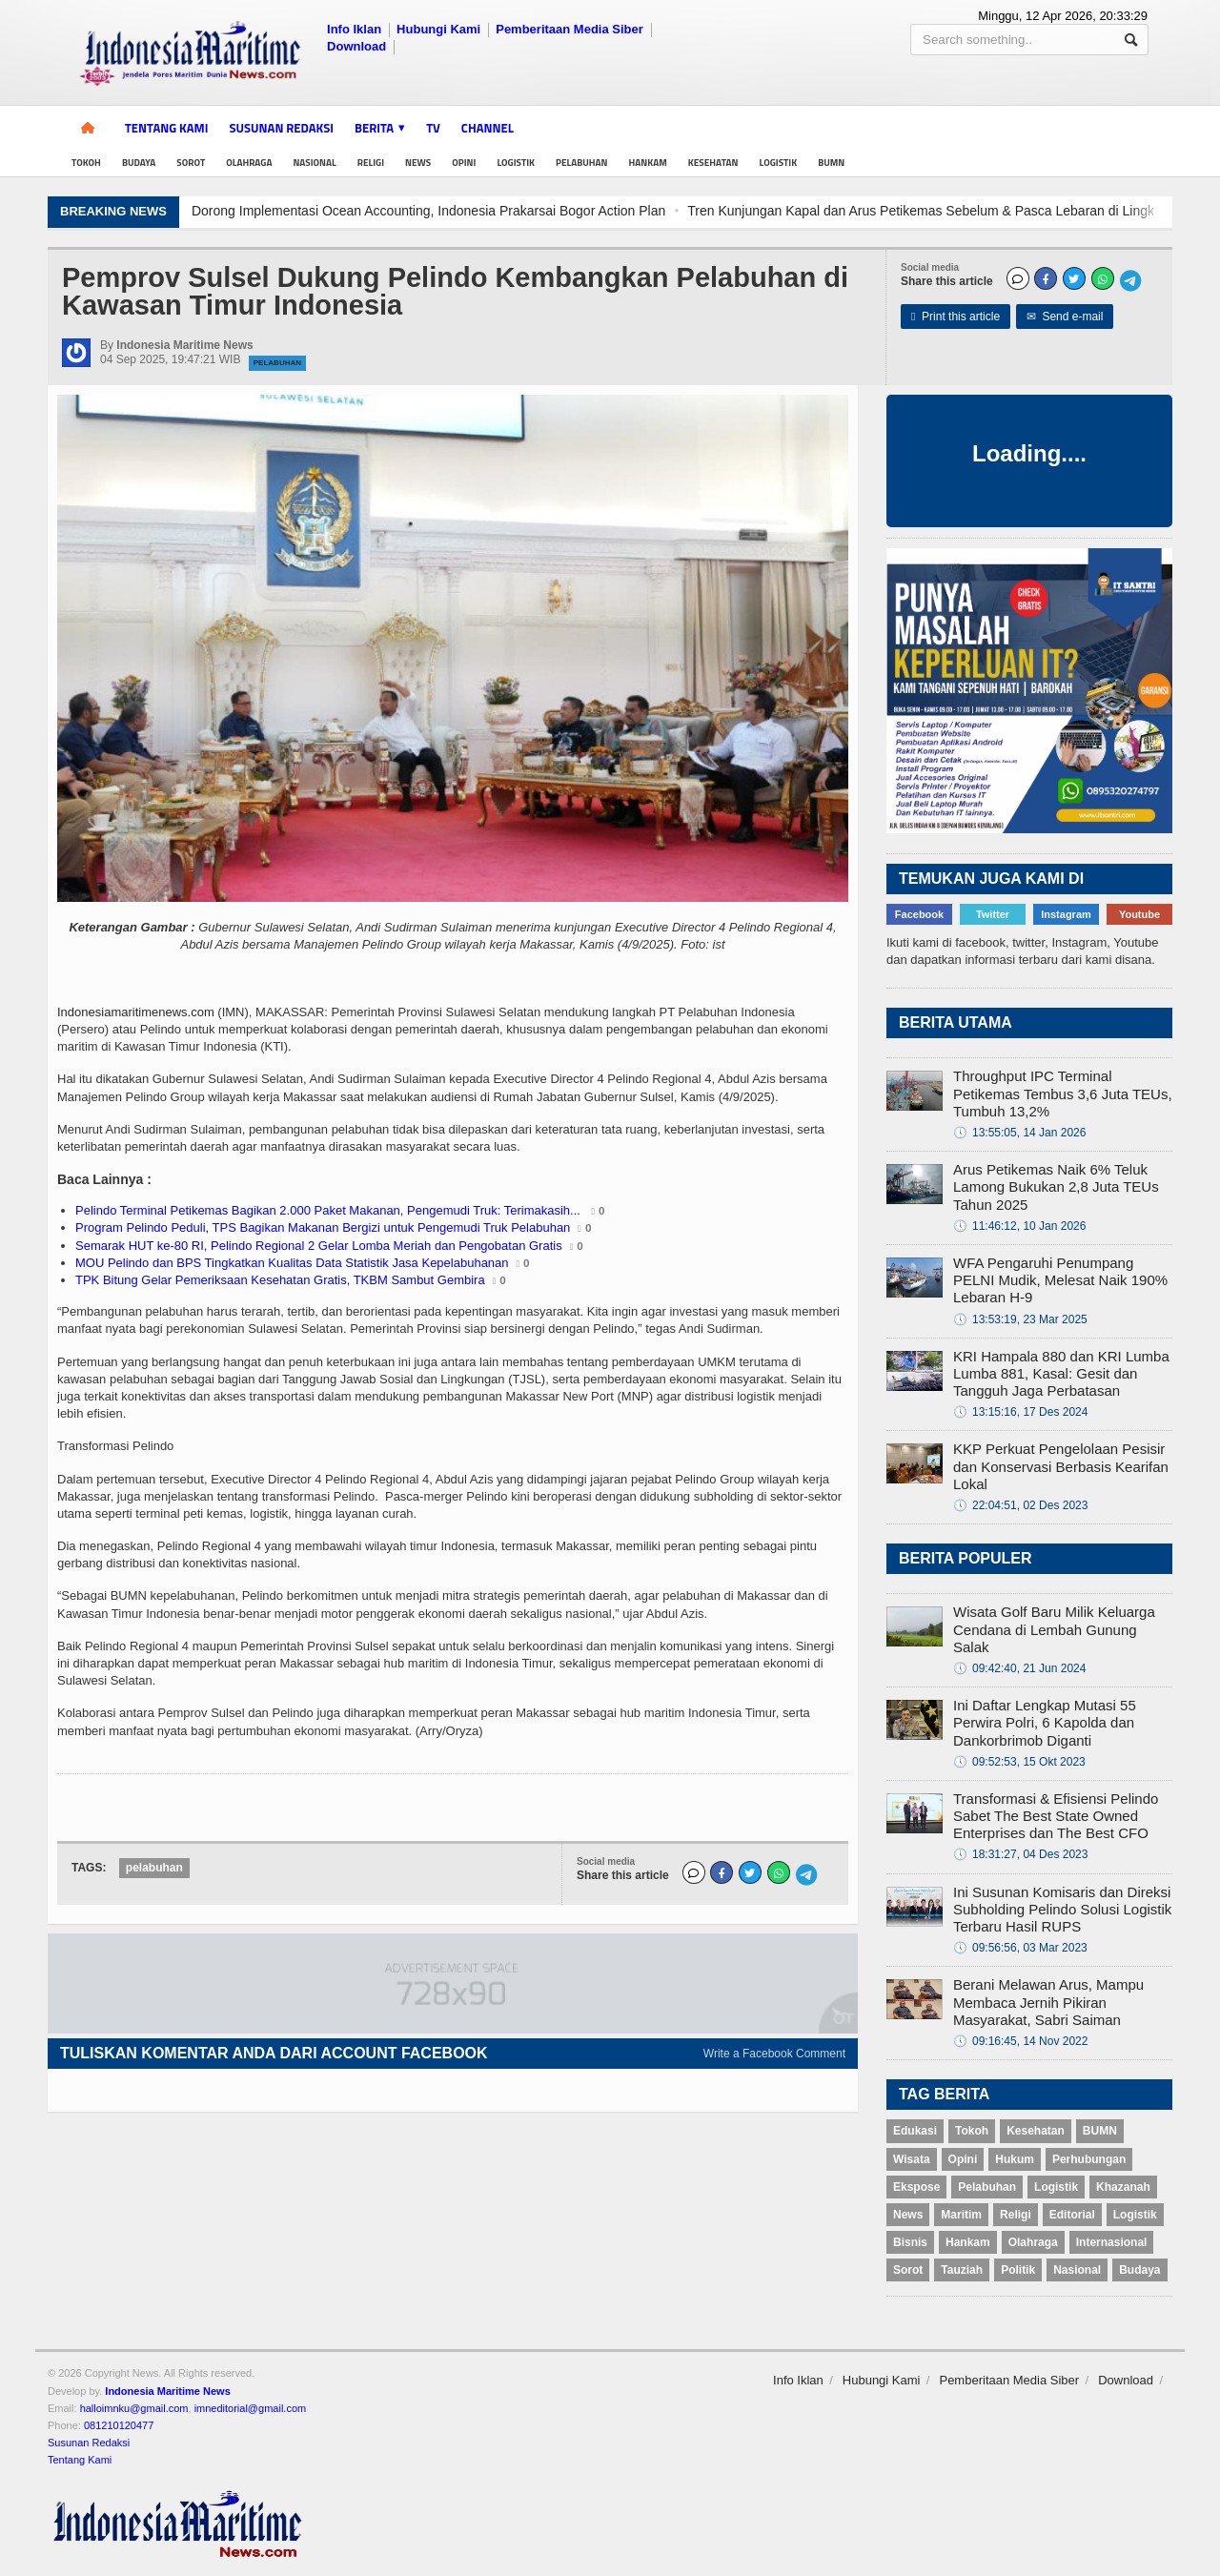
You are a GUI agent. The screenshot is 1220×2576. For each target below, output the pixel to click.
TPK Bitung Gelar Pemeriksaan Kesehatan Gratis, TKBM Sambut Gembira (280, 1280)
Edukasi (915, 2130)
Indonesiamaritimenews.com (135, 1012)
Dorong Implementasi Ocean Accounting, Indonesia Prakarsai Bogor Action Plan (889, 210)
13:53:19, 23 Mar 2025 (1020, 1319)
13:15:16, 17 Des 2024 (1020, 1412)
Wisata (911, 2159)
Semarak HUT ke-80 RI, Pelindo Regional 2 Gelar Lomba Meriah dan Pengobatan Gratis (318, 1245)
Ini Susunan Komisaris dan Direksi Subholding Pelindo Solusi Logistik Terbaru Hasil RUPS (1062, 1909)
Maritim (961, 2214)
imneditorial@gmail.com (250, 2408)
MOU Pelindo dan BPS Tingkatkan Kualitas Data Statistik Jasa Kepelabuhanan (292, 1263)
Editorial (1072, 2214)
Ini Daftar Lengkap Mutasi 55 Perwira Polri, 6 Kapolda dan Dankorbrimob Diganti (1044, 1722)
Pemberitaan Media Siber (569, 29)
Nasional (314, 162)
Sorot (190, 162)
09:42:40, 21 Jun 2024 (1019, 1668)
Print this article (955, 316)
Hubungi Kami (438, 29)
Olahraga (249, 162)
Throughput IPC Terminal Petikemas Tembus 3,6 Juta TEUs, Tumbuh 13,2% (1062, 1093)
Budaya (138, 162)
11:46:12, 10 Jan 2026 (1019, 1226)
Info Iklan (354, 29)
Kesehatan (713, 162)
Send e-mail (1065, 316)
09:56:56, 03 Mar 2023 (1020, 1947)
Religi (370, 162)
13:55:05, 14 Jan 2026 (1019, 1132)
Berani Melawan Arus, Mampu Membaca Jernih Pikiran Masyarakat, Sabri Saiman (1048, 2001)
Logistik (516, 162)
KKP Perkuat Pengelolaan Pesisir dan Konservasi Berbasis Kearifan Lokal (1061, 1466)
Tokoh (86, 162)
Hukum (1014, 2159)
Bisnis (910, 2242)
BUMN (831, 162)
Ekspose (916, 2187)
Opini (464, 162)
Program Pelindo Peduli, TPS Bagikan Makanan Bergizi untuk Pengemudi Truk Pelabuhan (322, 1227)
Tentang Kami (166, 127)
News (418, 162)
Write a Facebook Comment (774, 2053)
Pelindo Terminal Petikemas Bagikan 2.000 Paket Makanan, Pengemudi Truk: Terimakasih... (329, 1210)
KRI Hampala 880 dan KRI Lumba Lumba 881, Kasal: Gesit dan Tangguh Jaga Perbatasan (1061, 1373)
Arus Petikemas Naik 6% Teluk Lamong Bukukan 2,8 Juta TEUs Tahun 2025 (1056, 1186)
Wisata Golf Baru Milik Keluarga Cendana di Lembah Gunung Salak (1054, 1629)
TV (433, 127)
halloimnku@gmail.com (134, 2408)
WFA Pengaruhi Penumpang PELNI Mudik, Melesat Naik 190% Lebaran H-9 (1060, 1280)
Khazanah (1123, 2187)
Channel (487, 127)
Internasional (1112, 2242)
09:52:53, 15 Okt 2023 (1019, 1761)
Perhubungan (1089, 2159)
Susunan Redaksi (281, 127)
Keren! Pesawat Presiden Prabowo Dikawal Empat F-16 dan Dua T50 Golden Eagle (382, 210)
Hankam (648, 162)
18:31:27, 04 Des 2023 (1020, 1854)
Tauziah (962, 2270)
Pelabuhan (582, 162)
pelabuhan (154, 1867)
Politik (1018, 2270)
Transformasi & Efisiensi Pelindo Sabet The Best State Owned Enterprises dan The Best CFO (1055, 1815)
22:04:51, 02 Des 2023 (1020, 1505)
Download (356, 46)
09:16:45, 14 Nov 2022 (1020, 2041)
